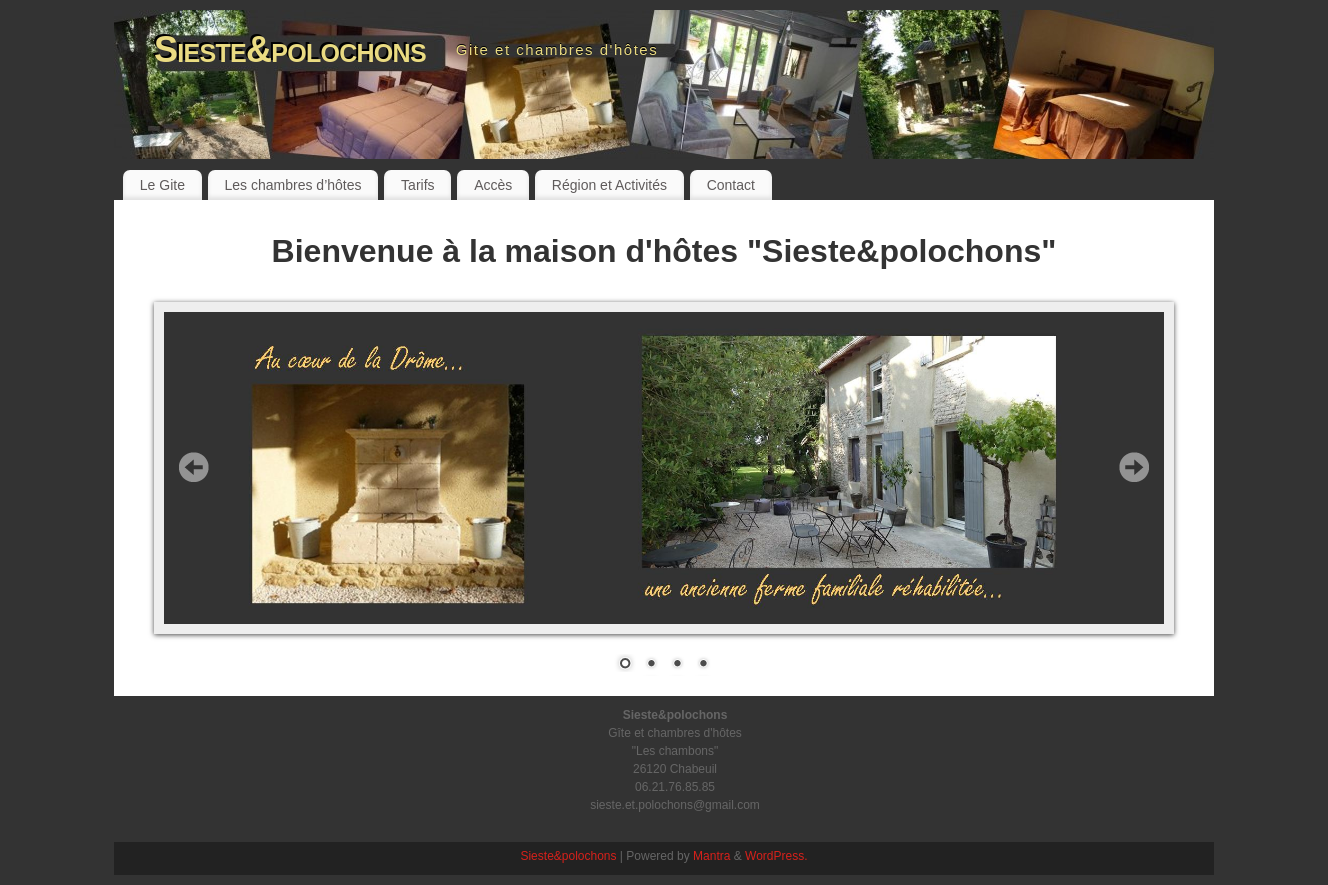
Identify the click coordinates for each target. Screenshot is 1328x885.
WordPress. (776, 856)
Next (1134, 467)
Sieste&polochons (290, 49)
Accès (493, 185)
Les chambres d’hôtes (293, 185)
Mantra (711, 856)
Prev (194, 467)
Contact (731, 185)
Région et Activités (609, 185)
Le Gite (162, 185)
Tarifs (417, 185)
